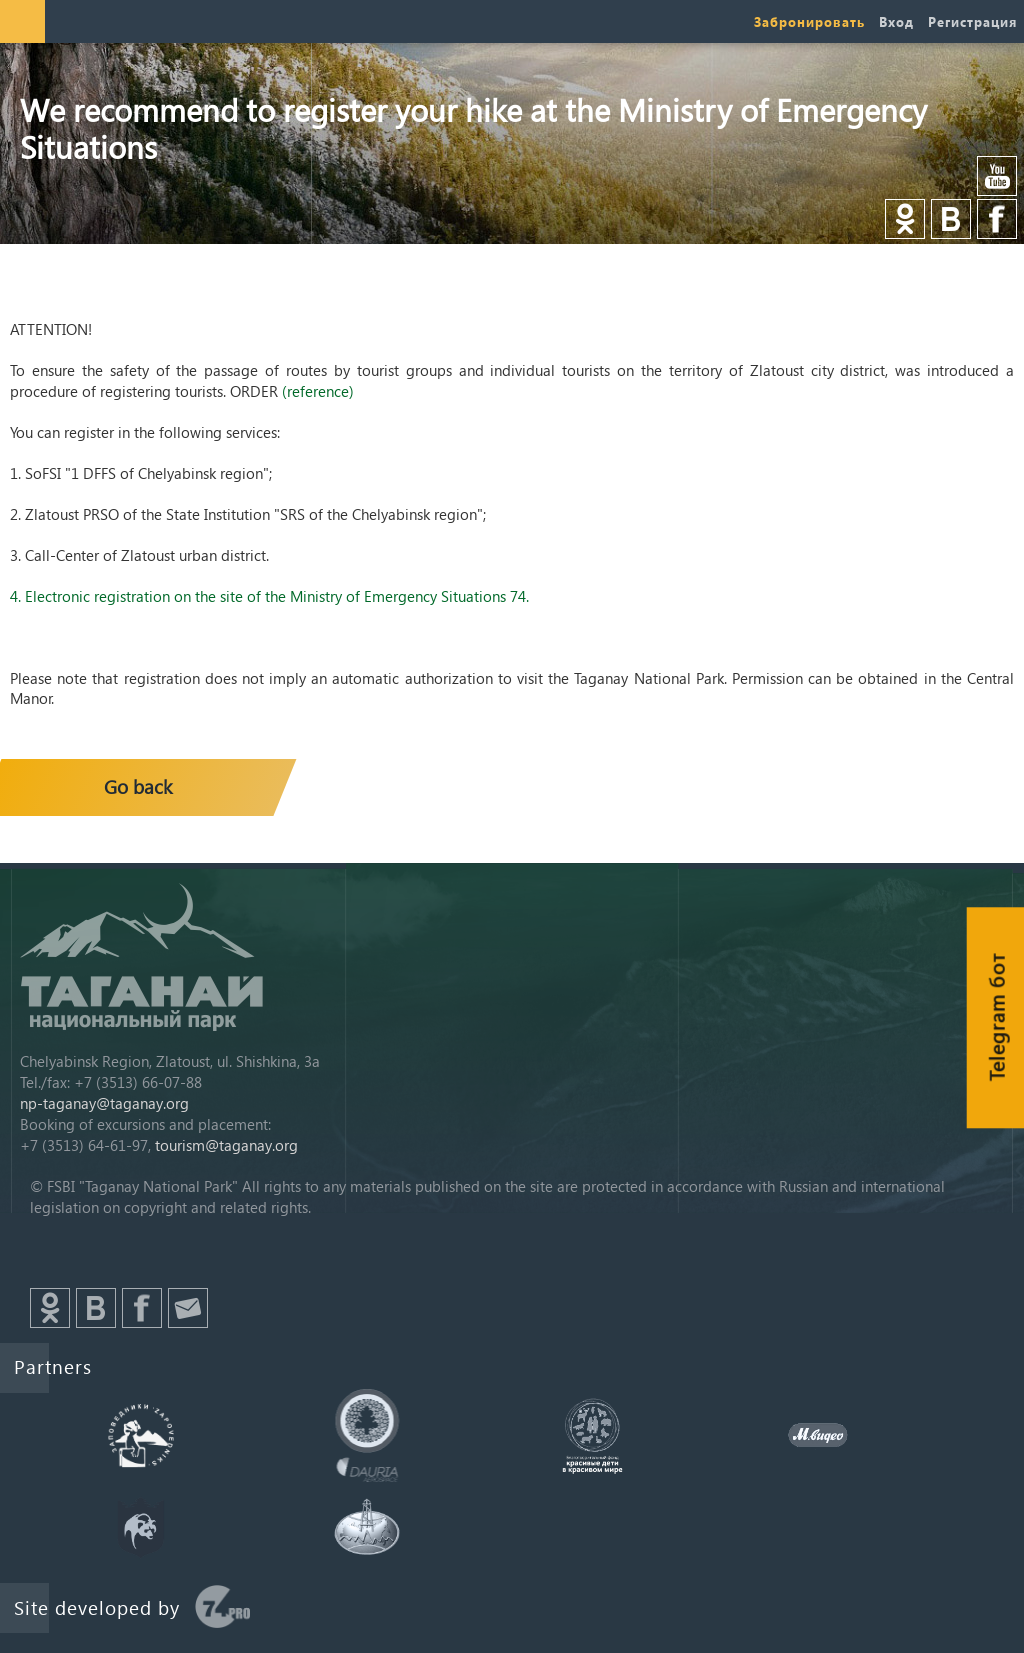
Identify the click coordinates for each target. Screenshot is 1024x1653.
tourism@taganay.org (226, 1145)
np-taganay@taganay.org (104, 1103)
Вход (896, 21)
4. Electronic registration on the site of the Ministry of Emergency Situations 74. (269, 596)
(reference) (318, 391)
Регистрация (972, 21)
